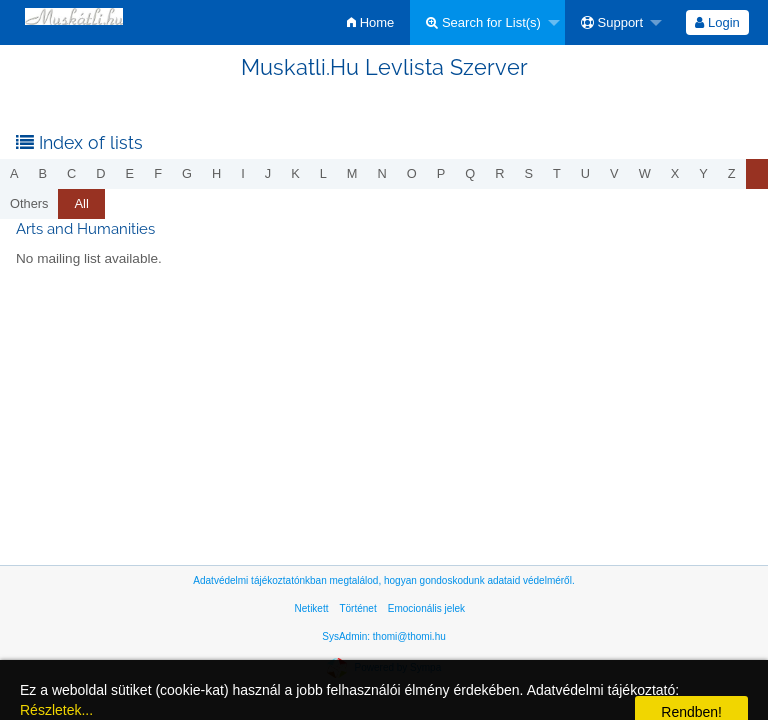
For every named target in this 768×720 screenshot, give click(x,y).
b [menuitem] (43, 173)
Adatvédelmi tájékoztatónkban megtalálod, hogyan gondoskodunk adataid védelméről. (383, 580)
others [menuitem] (29, 203)
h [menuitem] (216, 173)
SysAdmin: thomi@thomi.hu (384, 636)
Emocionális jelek (426, 608)
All (81, 203)
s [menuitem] (528, 173)
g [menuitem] (187, 173)
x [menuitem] (675, 173)
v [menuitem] (614, 173)
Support (612, 22)
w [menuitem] (645, 173)
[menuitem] (370, 22)
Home (370, 22)
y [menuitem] (703, 173)
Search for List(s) (483, 22)
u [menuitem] (585, 173)
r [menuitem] (499, 173)
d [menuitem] (100, 173)
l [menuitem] (323, 173)
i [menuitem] (243, 173)
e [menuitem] (130, 173)
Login (717, 22)
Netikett (312, 608)
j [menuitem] (268, 173)
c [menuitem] (71, 173)
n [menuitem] (382, 173)
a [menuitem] (14, 173)
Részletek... (56, 710)
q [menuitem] (470, 173)
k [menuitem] (295, 173)
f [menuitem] (158, 173)
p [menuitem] (441, 173)
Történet (357, 608)
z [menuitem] (732, 173)
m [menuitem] (352, 173)
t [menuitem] (557, 173)
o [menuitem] (412, 173)
